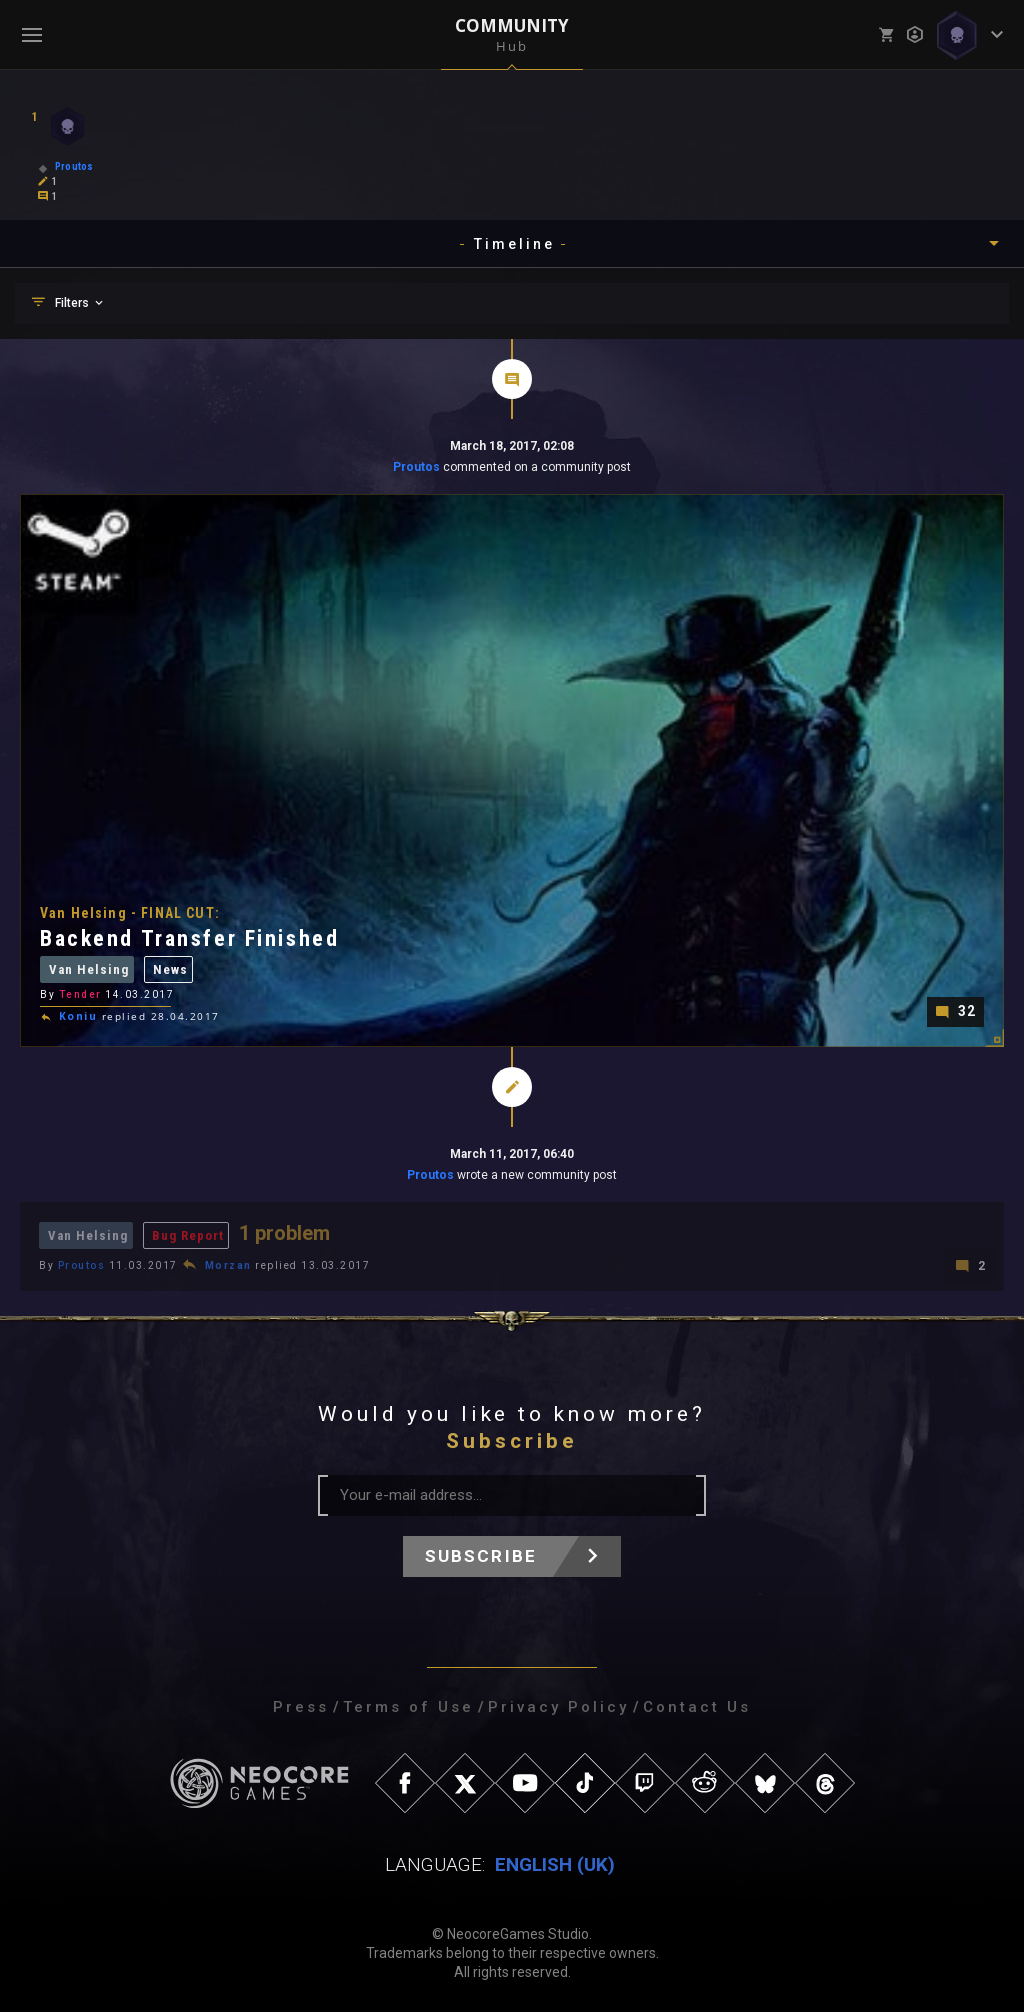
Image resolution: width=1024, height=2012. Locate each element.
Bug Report (188, 1235)
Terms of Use (408, 1707)
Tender (80, 996)
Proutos (416, 467)
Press (301, 1707)
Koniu (78, 1017)
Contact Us (697, 1707)
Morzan (228, 1265)
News (170, 971)
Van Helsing (89, 971)
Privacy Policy (558, 1707)
